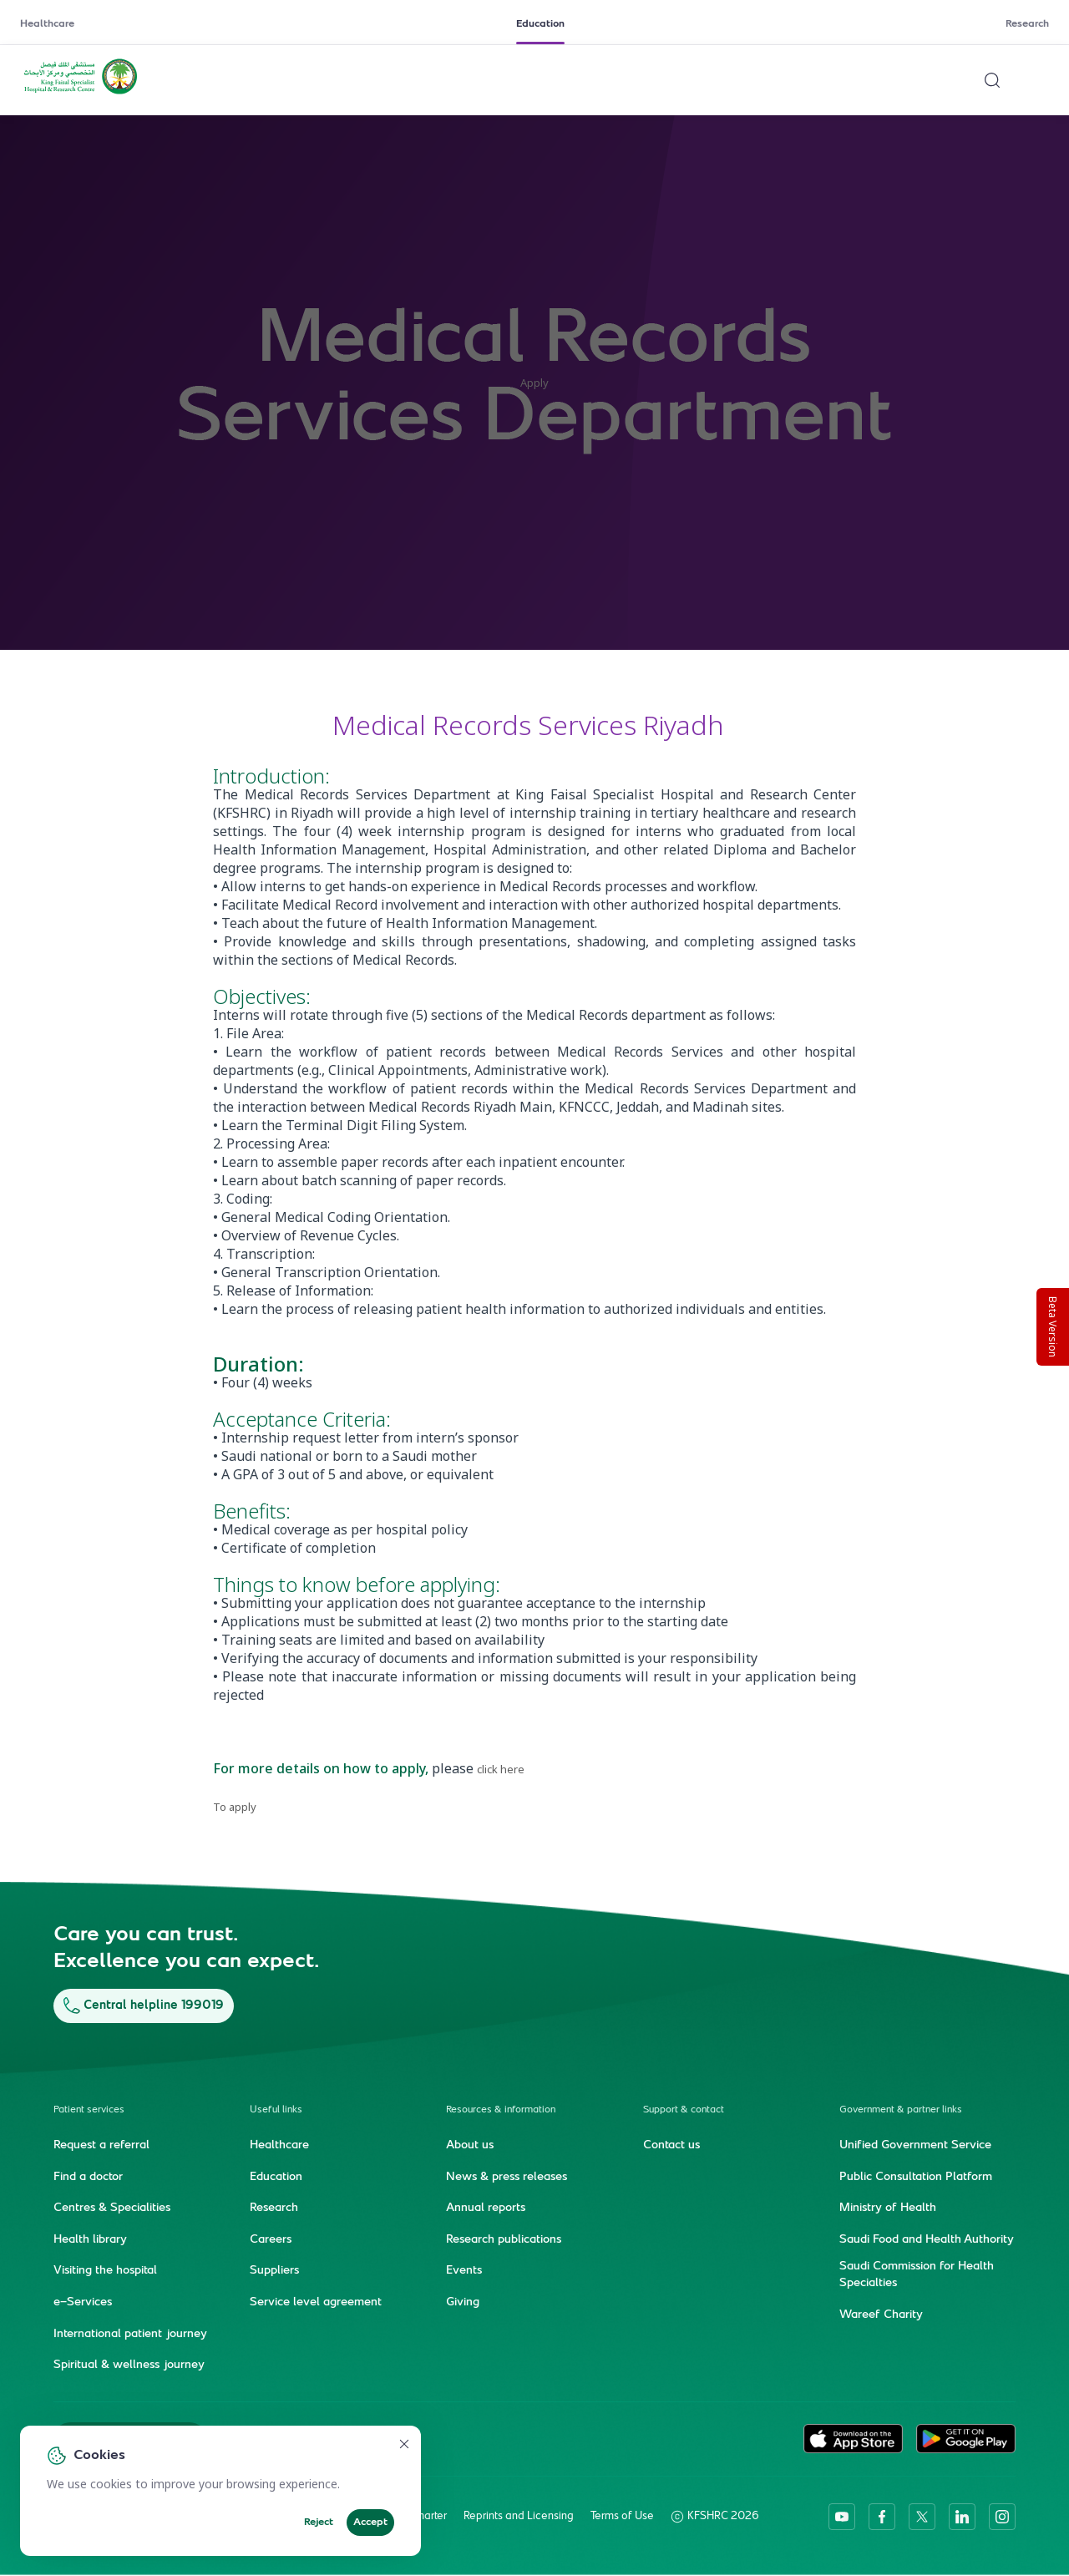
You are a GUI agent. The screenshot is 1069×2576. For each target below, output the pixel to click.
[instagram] (1002, 2515)
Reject (318, 2522)
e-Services (82, 2302)
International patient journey (130, 2333)
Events (464, 2271)
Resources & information (500, 2109)
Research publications (503, 2239)
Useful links (276, 2109)
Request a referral (101, 2145)
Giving (462, 2302)
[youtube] (841, 2515)
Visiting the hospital (105, 2271)
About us (470, 2145)
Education (540, 24)
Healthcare (47, 24)
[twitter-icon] (922, 2515)
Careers (270, 2239)
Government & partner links (900, 2109)
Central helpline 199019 (143, 2005)
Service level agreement (316, 2302)
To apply (234, 1806)
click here (500, 1769)
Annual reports (485, 2207)
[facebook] (882, 2515)
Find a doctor (88, 2176)
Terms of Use (622, 2516)
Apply (534, 382)
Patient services (88, 2109)
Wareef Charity (881, 2314)
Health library (90, 2239)
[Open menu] (1039, 80)
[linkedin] (962, 2515)
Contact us (671, 2145)
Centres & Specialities (111, 2207)
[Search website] (992, 80)
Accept (370, 2522)
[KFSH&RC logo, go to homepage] (80, 92)
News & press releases (506, 2176)
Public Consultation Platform (915, 2176)
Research (1027, 24)
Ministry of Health (887, 2207)
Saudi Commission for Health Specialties (916, 2275)
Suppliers (274, 2271)
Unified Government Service (915, 2145)
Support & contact (683, 2109)
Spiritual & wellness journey (129, 2364)
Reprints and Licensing (519, 2516)
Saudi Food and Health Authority (926, 2239)
